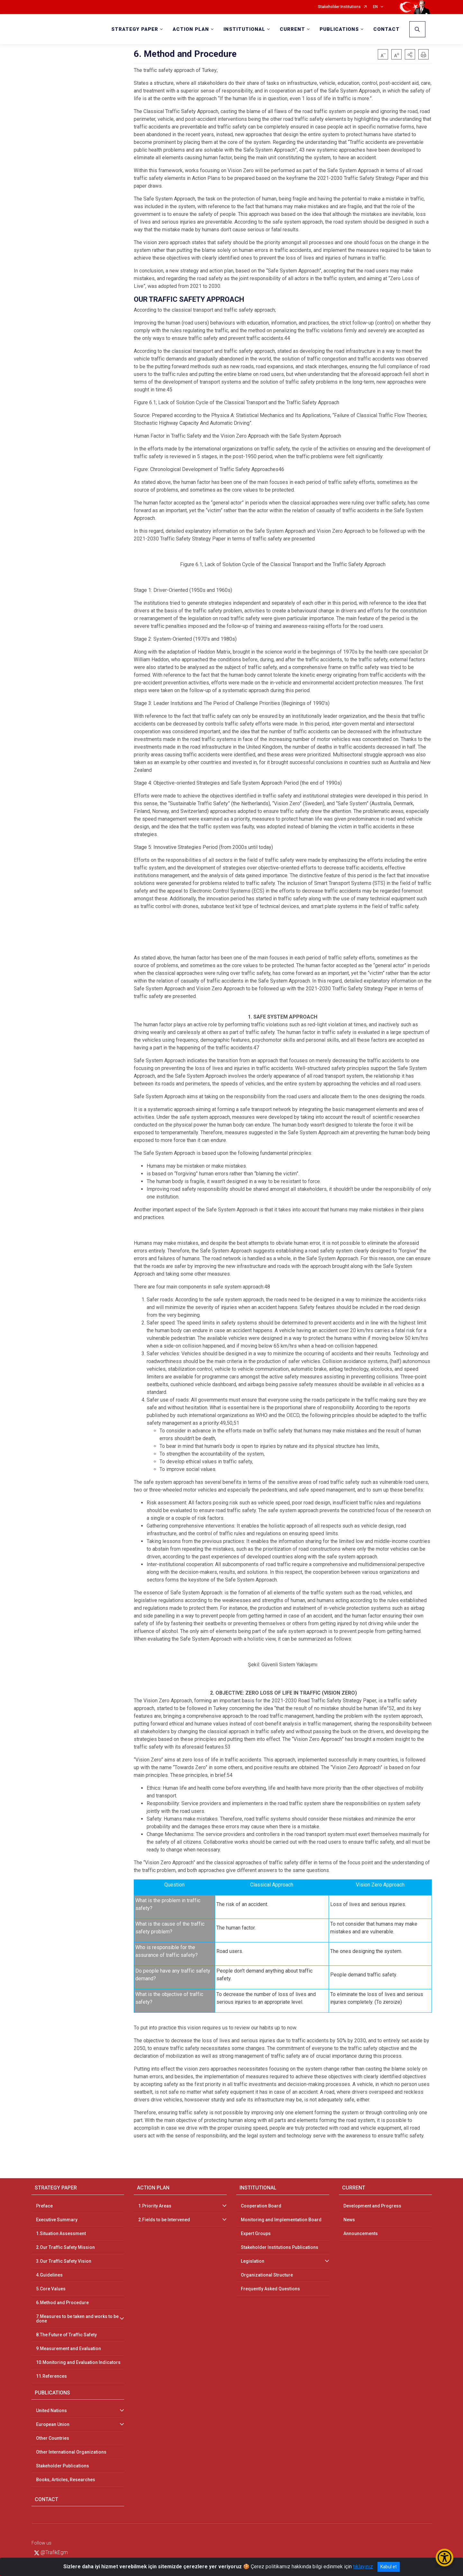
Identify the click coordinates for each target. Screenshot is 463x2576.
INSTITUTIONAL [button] (244, 29)
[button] (410, 54)
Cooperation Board (261, 2205)
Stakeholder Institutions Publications (279, 2247)
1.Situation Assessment (61, 2233)
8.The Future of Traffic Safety (66, 2334)
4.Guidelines (49, 2274)
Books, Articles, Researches (65, 2479)
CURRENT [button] (292, 29)
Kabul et (388, 2566)
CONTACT (386, 29)
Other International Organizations (71, 2452)
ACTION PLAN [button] (191, 29)
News (349, 2219)
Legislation (252, 2261)
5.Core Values (51, 2288)
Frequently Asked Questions (270, 2288)
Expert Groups (256, 2233)
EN (375, 7)
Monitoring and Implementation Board (281, 2219)
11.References (51, 2376)
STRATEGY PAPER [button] (134, 29)
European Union (52, 2424)
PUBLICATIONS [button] (339, 29)
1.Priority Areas (154, 2205)
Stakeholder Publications (62, 2465)
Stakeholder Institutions (339, 7)
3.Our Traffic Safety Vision (63, 2261)
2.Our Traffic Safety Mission (65, 2247)
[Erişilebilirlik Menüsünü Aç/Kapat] (444, 2557)
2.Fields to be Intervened (164, 2219)
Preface (44, 2205)
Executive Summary (56, 2219)
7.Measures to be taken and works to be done (77, 2318)
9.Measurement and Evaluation (68, 2348)
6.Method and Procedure (62, 2302)
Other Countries (52, 2438)
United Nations (51, 2410)
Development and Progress (372, 2205)
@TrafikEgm (51, 2552)
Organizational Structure (267, 2274)
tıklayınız (363, 2566)
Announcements (360, 2233)
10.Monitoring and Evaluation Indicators (78, 2362)
